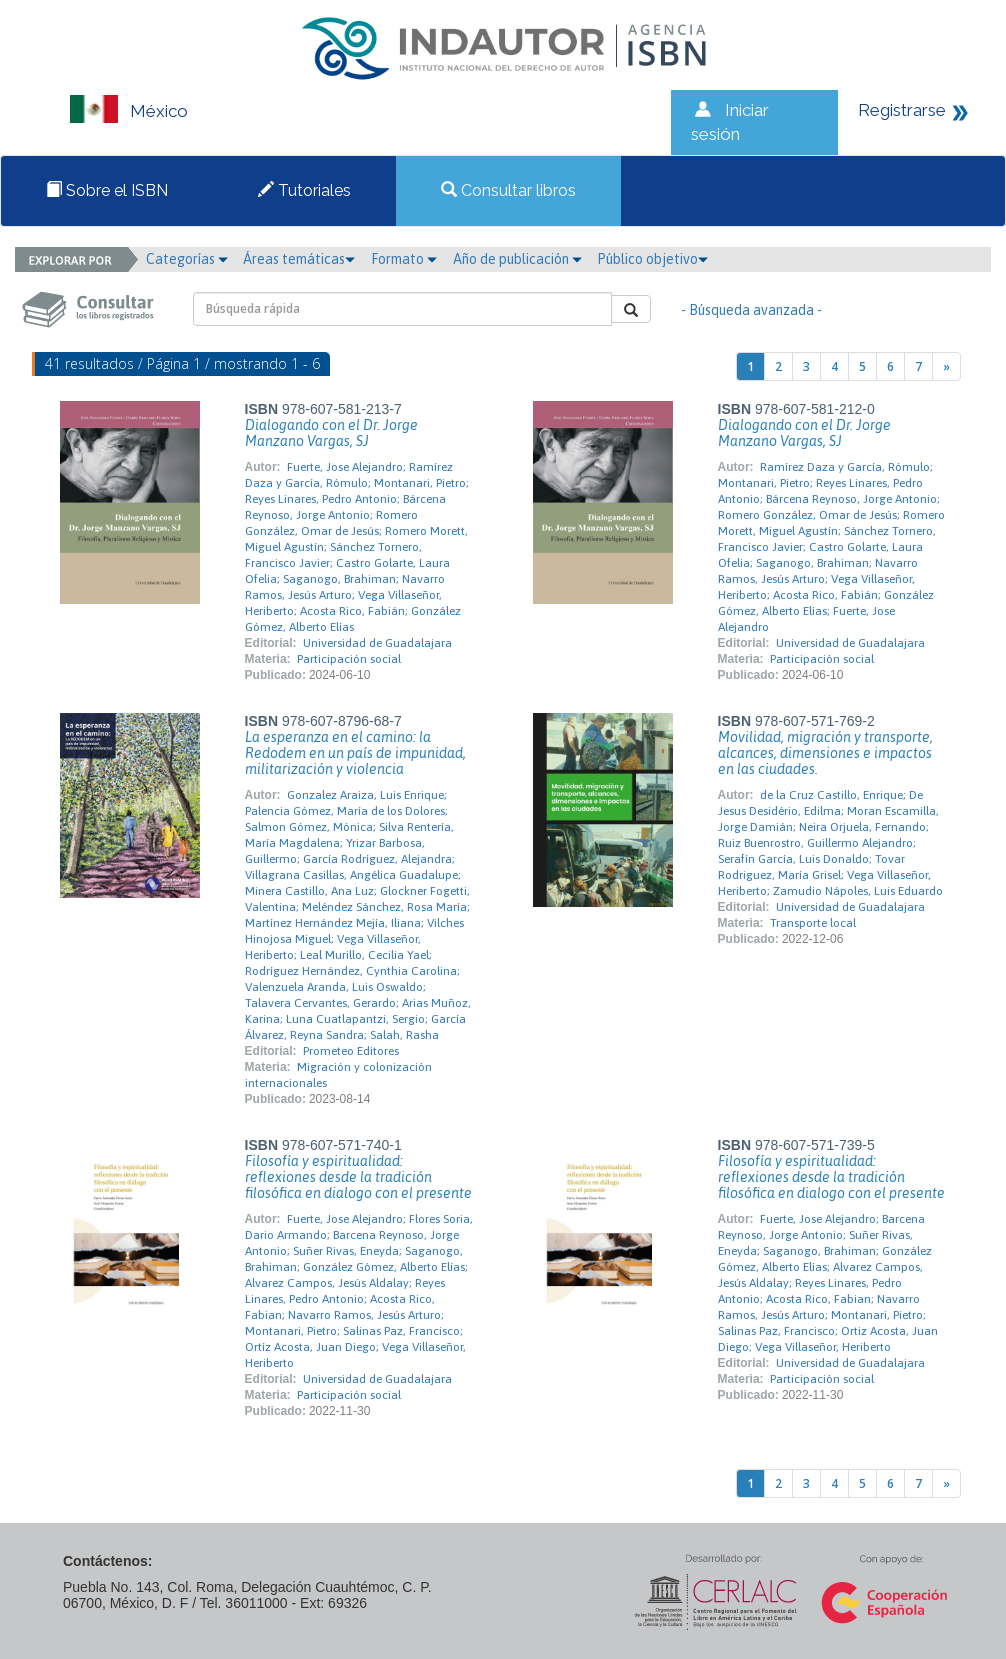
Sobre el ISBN (107, 190)
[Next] (946, 366)
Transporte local (813, 923)
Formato (404, 259)
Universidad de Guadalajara (377, 643)
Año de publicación (517, 259)
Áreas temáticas (299, 259)
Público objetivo (652, 259)
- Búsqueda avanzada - (751, 310)
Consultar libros (508, 190)
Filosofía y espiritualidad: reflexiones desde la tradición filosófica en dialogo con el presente (358, 1177)
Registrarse (902, 110)
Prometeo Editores (351, 1051)
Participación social (349, 659)
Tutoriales (304, 190)
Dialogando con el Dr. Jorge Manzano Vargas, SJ (331, 433)
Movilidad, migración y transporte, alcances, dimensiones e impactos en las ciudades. (825, 753)
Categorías (187, 259)
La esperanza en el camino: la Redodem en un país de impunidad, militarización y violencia (355, 753)
